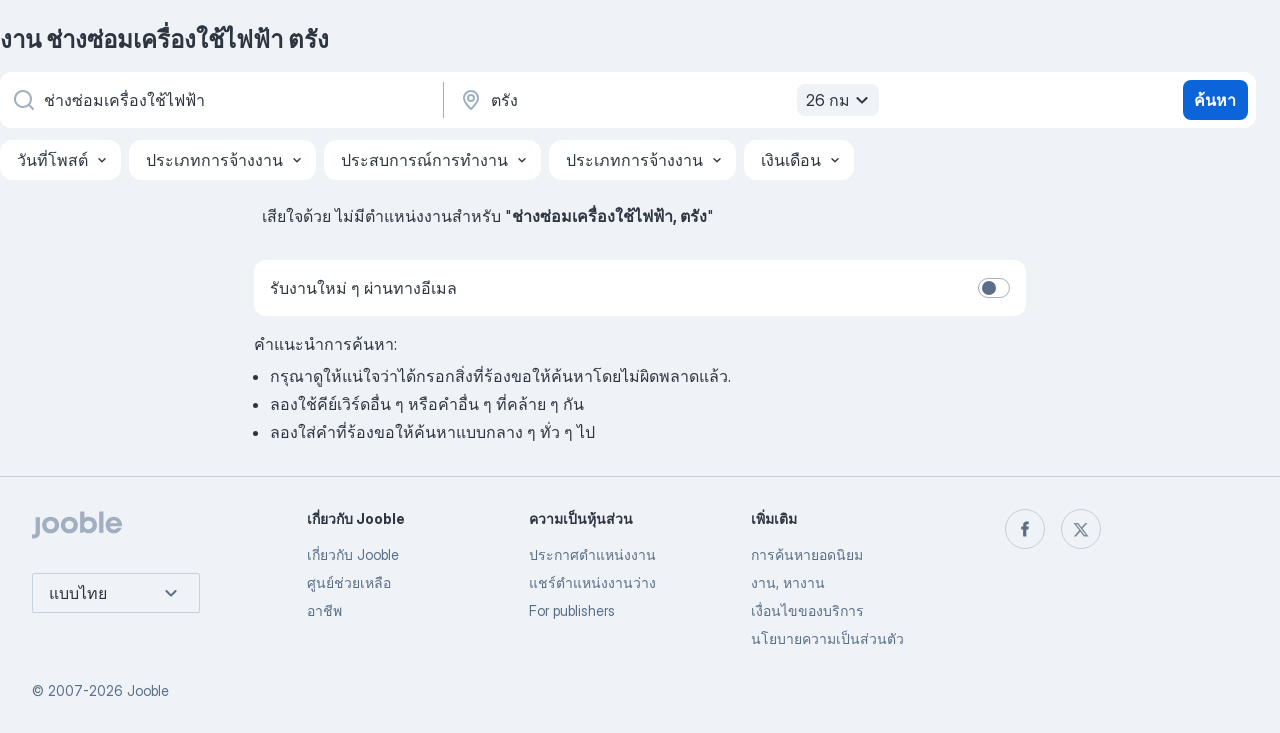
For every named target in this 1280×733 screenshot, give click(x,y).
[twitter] (1081, 529)
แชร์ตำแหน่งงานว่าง (592, 582)
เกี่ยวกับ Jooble (353, 554)
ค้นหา (1215, 100)
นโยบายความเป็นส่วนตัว (827, 638)
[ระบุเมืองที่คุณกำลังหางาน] (667, 100)
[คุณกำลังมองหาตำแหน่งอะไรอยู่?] (220, 100)
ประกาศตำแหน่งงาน (592, 554)
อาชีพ (324, 610)
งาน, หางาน (788, 582)
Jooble (148, 690)
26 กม (840, 100)
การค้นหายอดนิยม (807, 554)
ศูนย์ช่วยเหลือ (349, 582)
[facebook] (1025, 529)
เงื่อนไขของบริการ (807, 610)
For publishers (572, 610)
